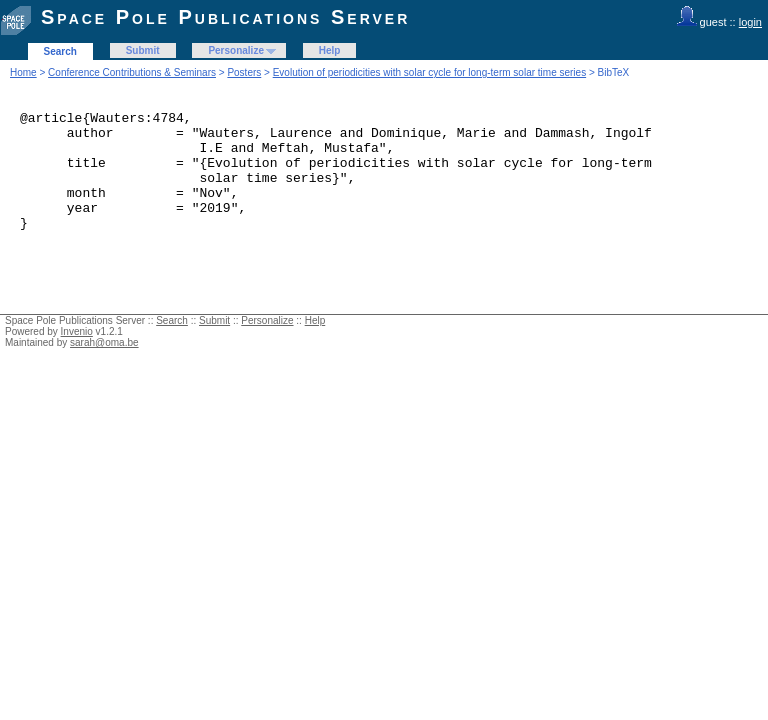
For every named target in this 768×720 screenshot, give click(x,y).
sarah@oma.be (104, 366)
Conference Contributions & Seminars (132, 72)
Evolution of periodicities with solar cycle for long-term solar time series (429, 72)
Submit (143, 50)
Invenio (77, 355)
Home (23, 72)
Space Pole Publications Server (225, 17)
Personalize (236, 50)
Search (60, 51)
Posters (244, 72)
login (750, 22)
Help (330, 50)
